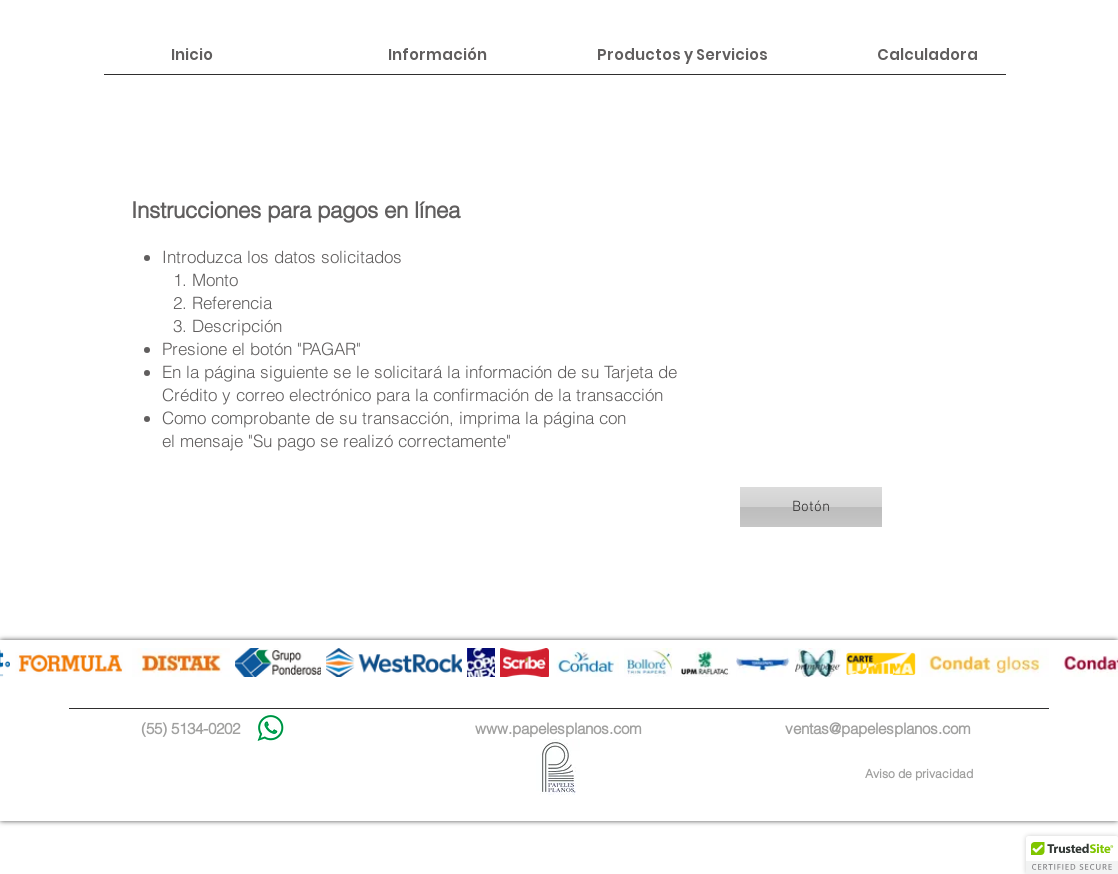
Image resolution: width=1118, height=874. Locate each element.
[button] (811, 507)
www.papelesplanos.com (558, 728)
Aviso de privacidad (919, 773)
